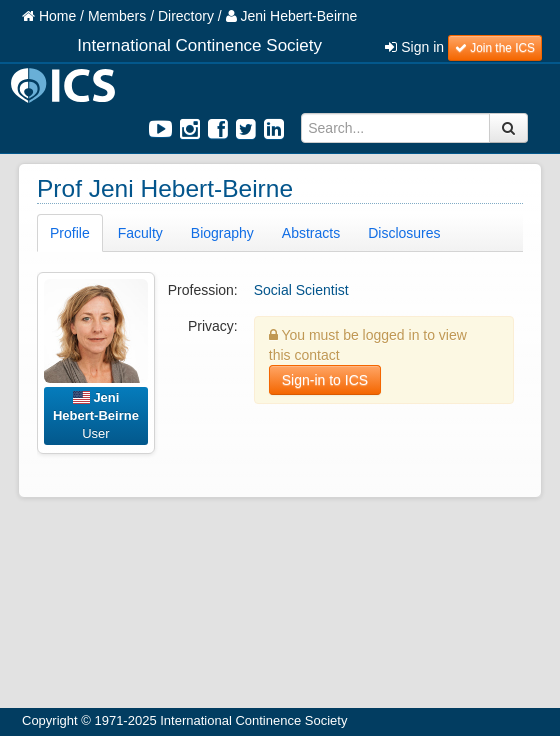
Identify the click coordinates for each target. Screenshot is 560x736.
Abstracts (311, 233)
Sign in (414, 47)
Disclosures (404, 233)
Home (49, 16)
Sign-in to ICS (325, 380)
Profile (70, 233)
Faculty (140, 233)
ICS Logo (66, 85)
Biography (222, 233)
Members (117, 16)
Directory (186, 16)
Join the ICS (495, 48)
